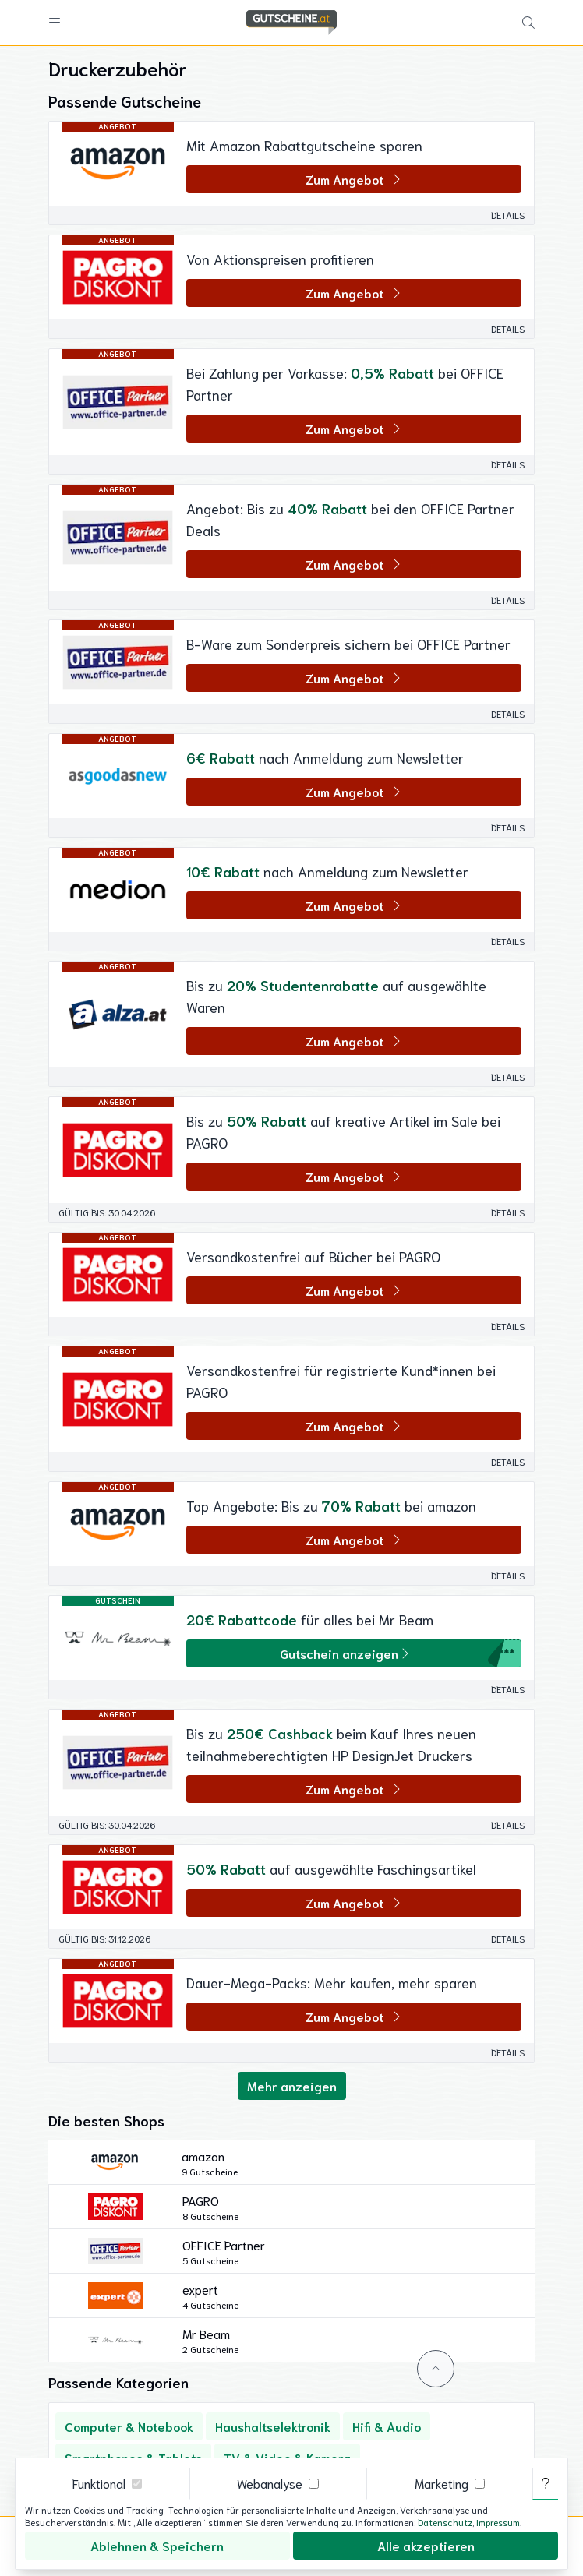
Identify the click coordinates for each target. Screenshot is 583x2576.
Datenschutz (445, 2522)
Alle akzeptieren (426, 2545)
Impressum (498, 2522)
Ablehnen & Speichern (157, 2545)
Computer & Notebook (129, 2426)
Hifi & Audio (386, 2426)
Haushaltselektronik (272, 2426)
